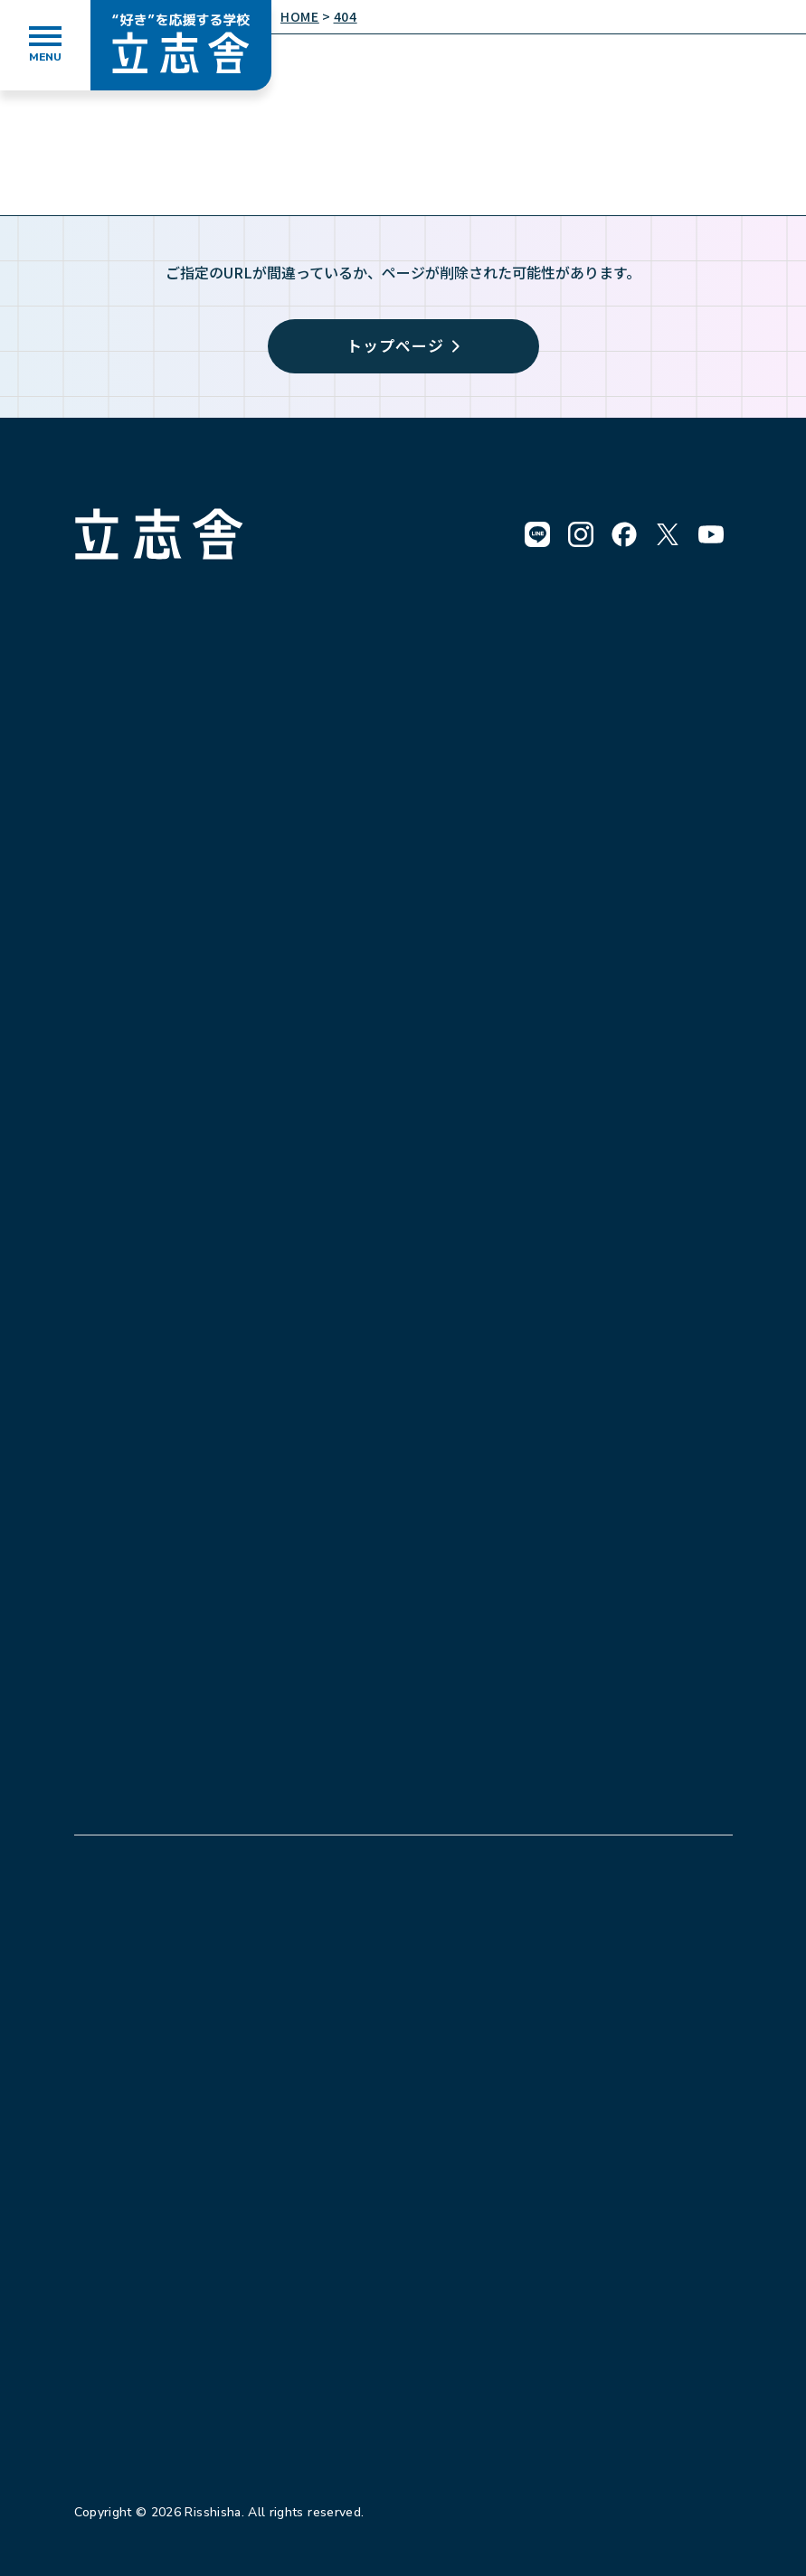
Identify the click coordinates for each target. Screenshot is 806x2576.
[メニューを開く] (45, 45)
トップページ (402, 345)
